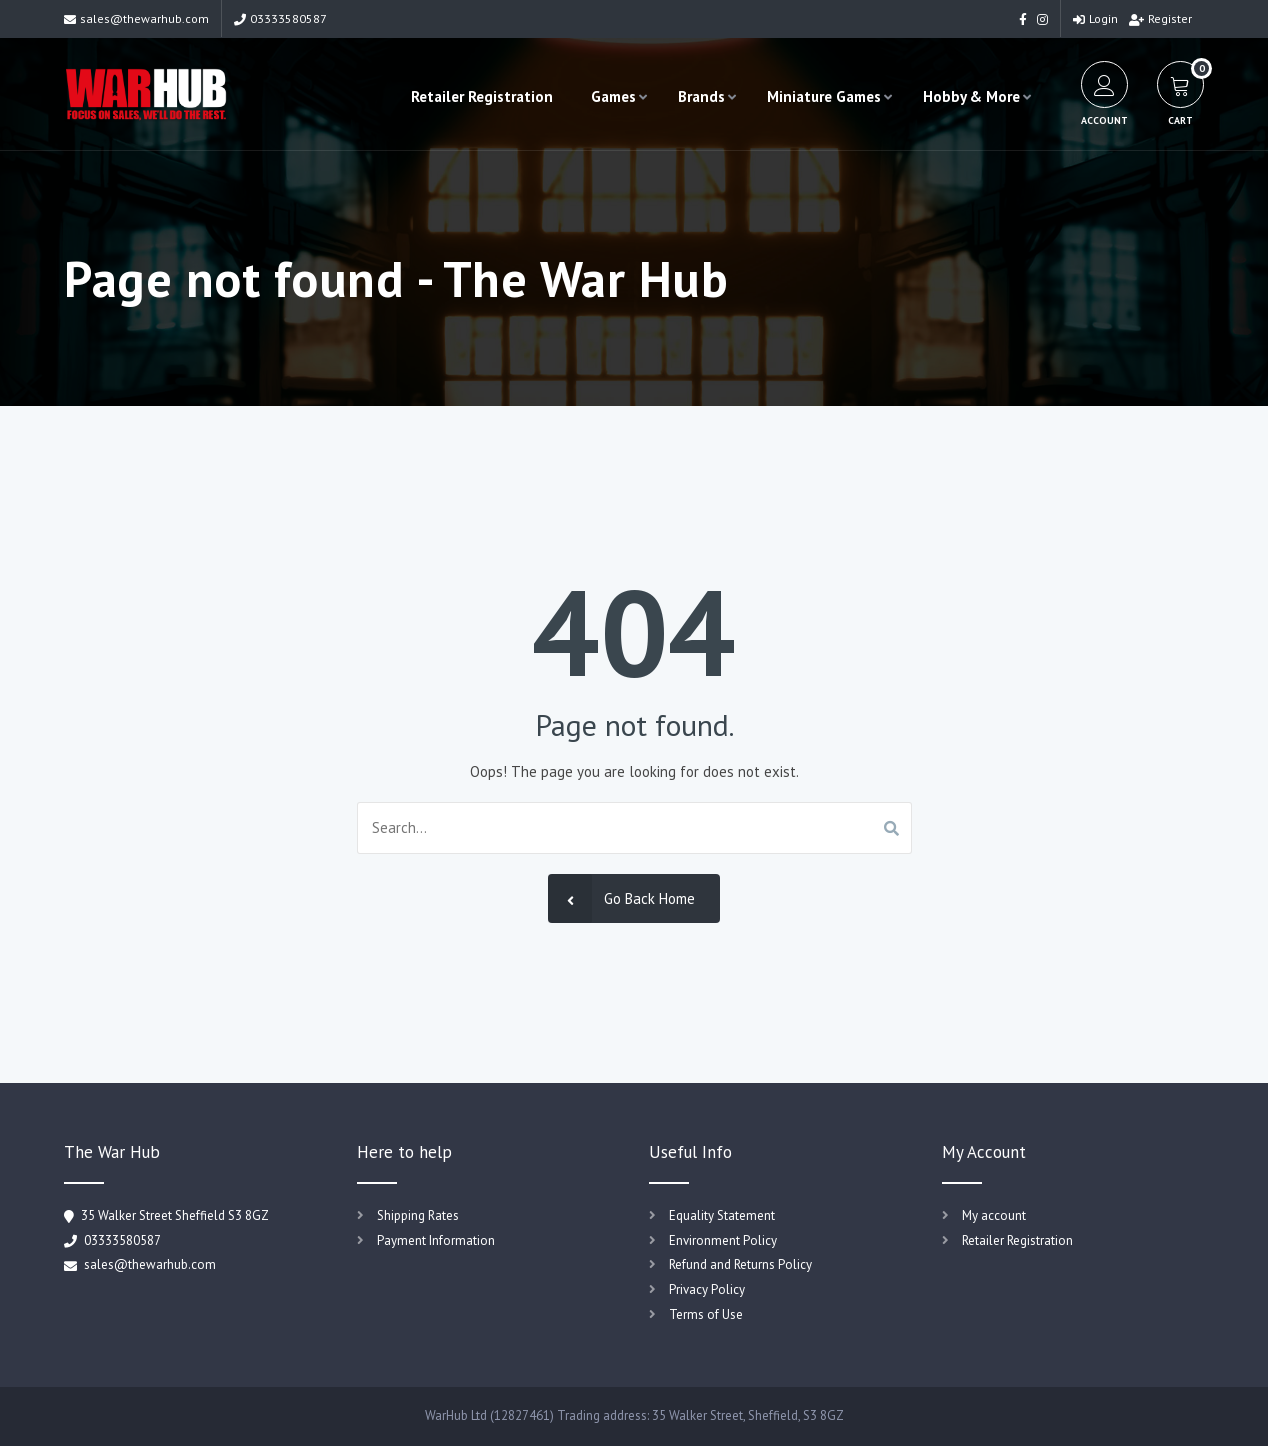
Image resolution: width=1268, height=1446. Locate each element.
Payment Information (436, 1240)
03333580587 (280, 18)
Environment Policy (723, 1240)
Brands (701, 96)
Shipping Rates (418, 1215)
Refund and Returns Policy (740, 1264)
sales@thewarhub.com (136, 18)
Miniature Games (824, 96)
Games (613, 96)
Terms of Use (706, 1314)
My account (994, 1215)
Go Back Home (621, 898)
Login (1095, 18)
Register (1160, 18)
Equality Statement (722, 1215)
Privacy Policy (707, 1289)
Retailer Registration (482, 96)
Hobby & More (971, 96)
